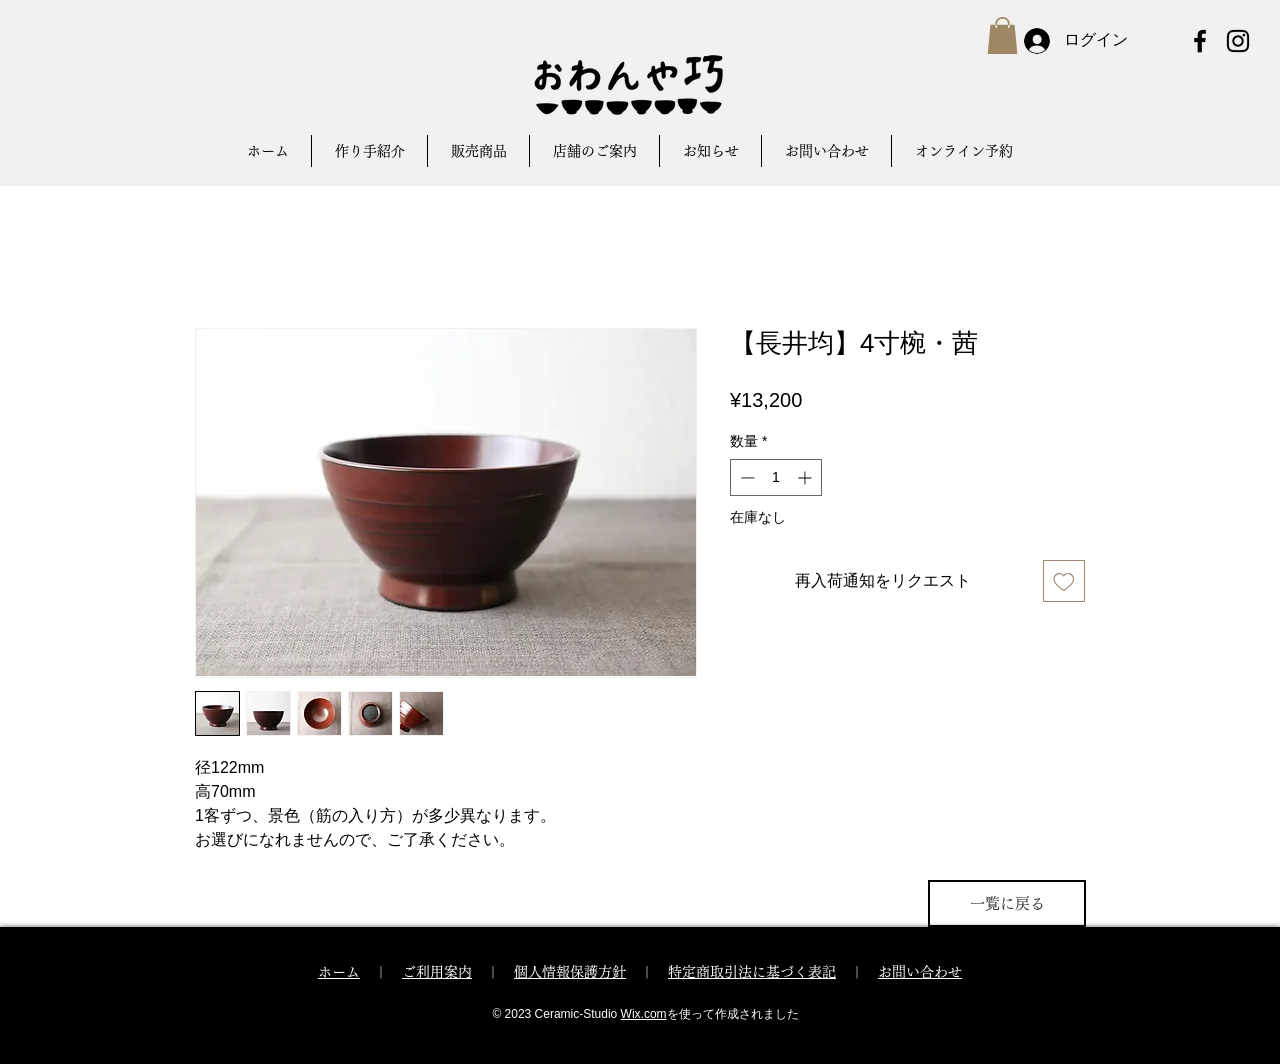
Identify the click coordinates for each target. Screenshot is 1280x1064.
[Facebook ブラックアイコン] (1200, 41)
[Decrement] (745, 477)
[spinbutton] (776, 477)
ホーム (339, 972)
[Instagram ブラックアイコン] (1238, 41)
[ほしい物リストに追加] (1064, 581)
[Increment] (806, 477)
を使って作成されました (733, 1014)
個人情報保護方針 (570, 972)
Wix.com (644, 1014)
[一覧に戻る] (1007, 903)
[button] (1002, 35)
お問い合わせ (920, 972)
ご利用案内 (437, 972)
